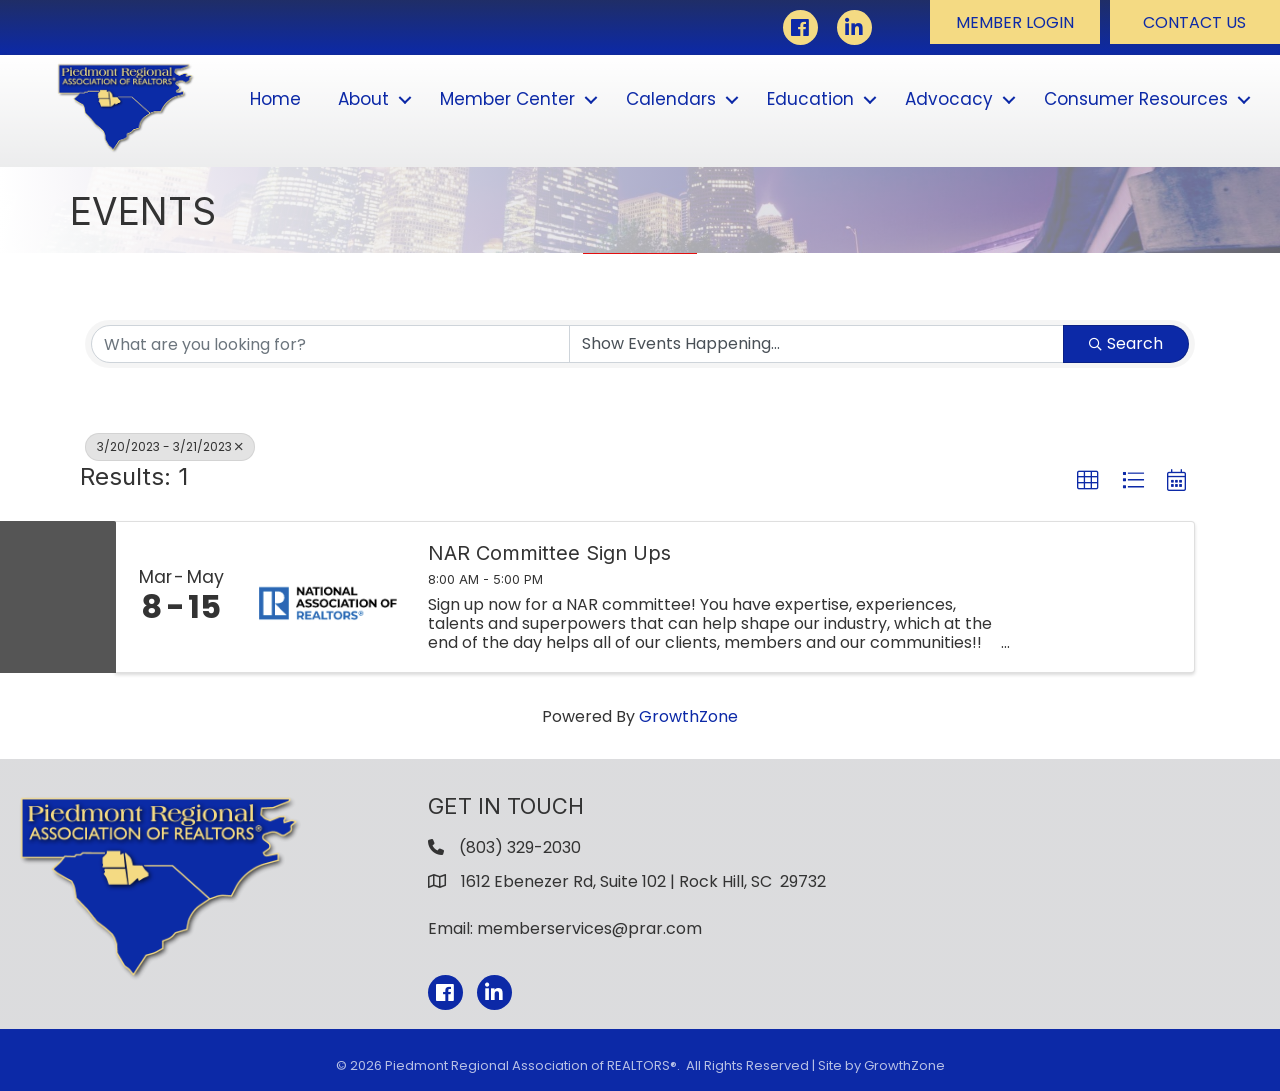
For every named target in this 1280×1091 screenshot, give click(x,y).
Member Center (507, 99)
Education (810, 99)
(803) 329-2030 (520, 847)
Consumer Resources (1136, 99)
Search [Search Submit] (1126, 343)
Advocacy (949, 99)
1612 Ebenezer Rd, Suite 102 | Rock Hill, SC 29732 (643, 881)
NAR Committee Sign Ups (549, 553)
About (363, 99)
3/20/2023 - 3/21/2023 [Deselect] (170, 446)
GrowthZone (688, 716)
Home (275, 99)
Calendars (671, 99)
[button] (1015, 22)
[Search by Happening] (816, 344)
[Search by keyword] (330, 344)
